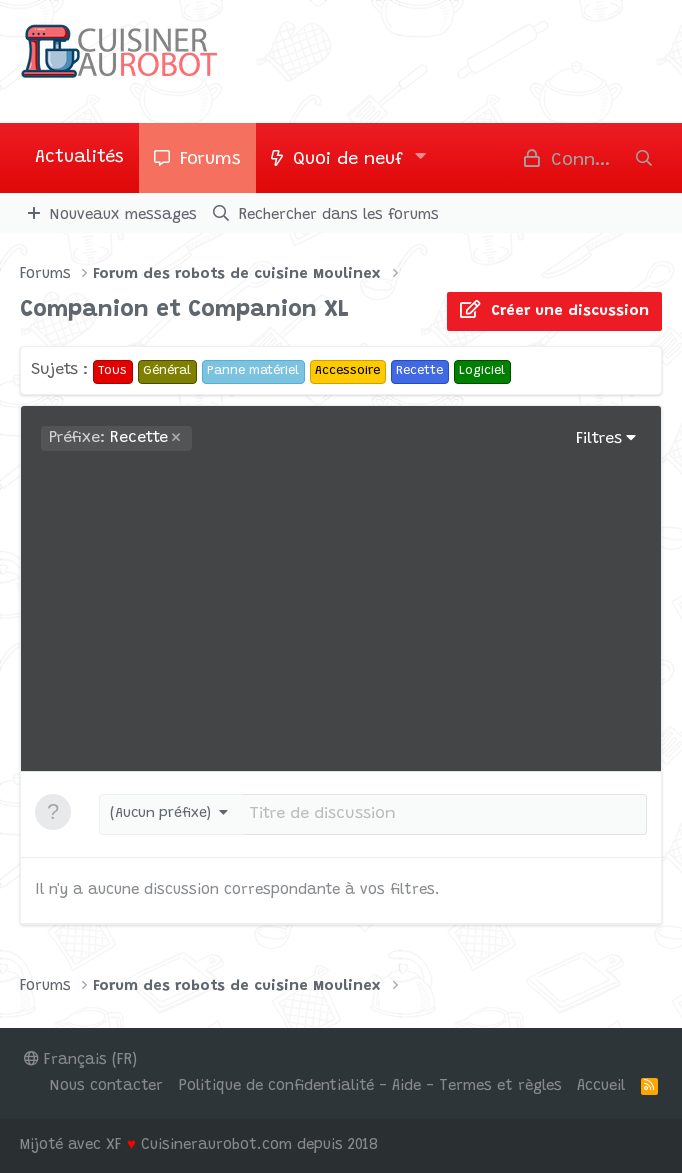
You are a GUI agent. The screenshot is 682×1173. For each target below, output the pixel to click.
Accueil (601, 1086)
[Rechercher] (644, 158)
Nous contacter (106, 1086)
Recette (108, 438)
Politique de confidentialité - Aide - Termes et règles (370, 1086)
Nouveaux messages (123, 215)
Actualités (79, 158)
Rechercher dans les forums (339, 215)
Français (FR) (80, 1060)
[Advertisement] (341, 601)
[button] (421, 158)
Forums (210, 160)
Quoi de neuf (348, 160)
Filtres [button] (599, 439)
